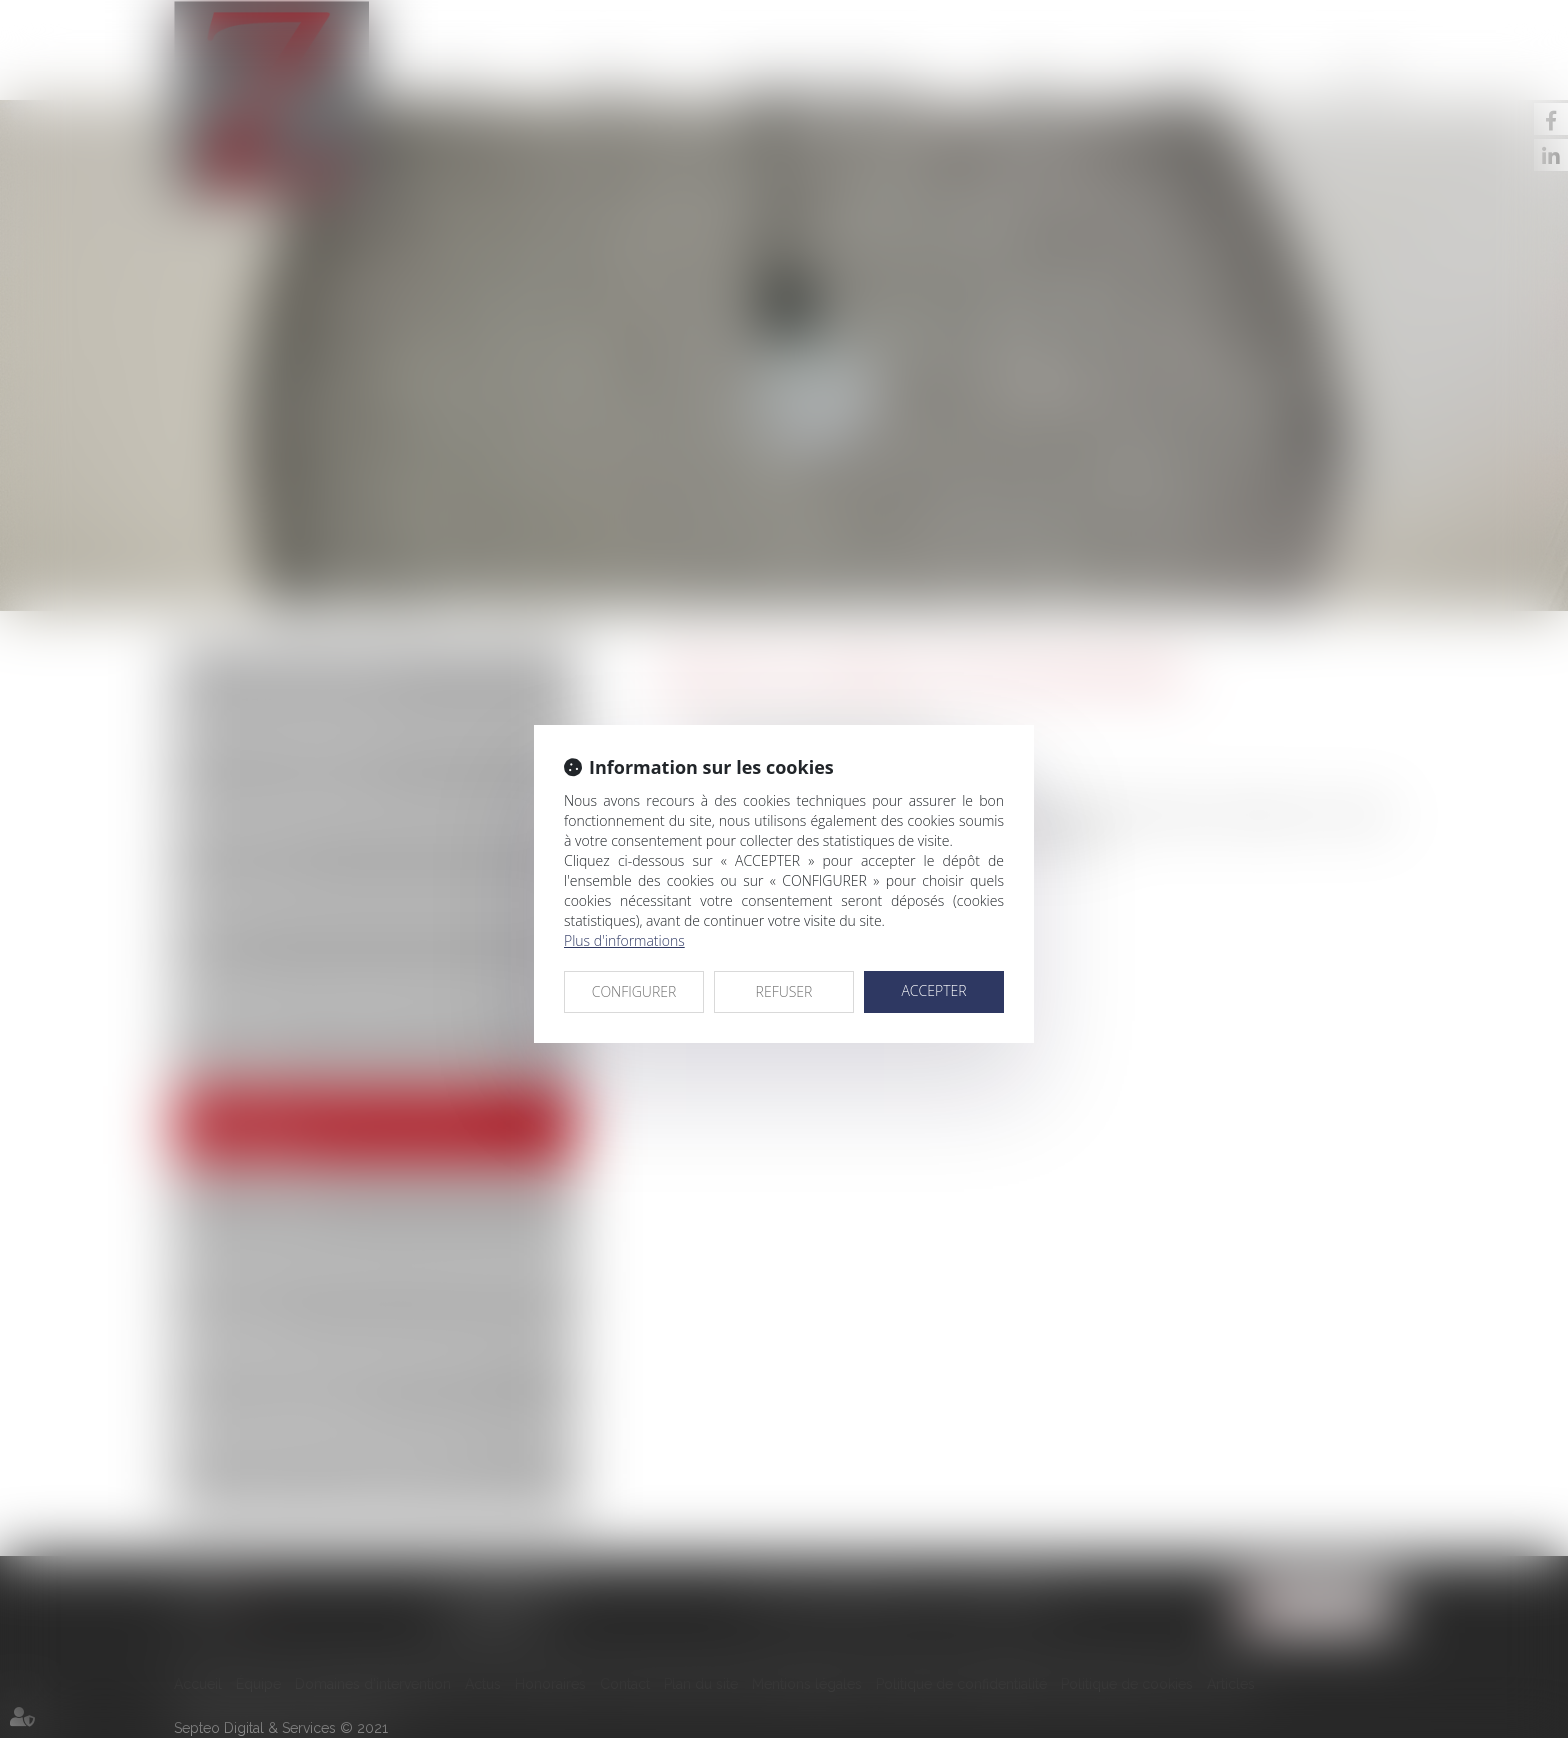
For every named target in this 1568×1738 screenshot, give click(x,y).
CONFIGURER (634, 991)
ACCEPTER (933, 990)
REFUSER (784, 991)
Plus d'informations (624, 940)
